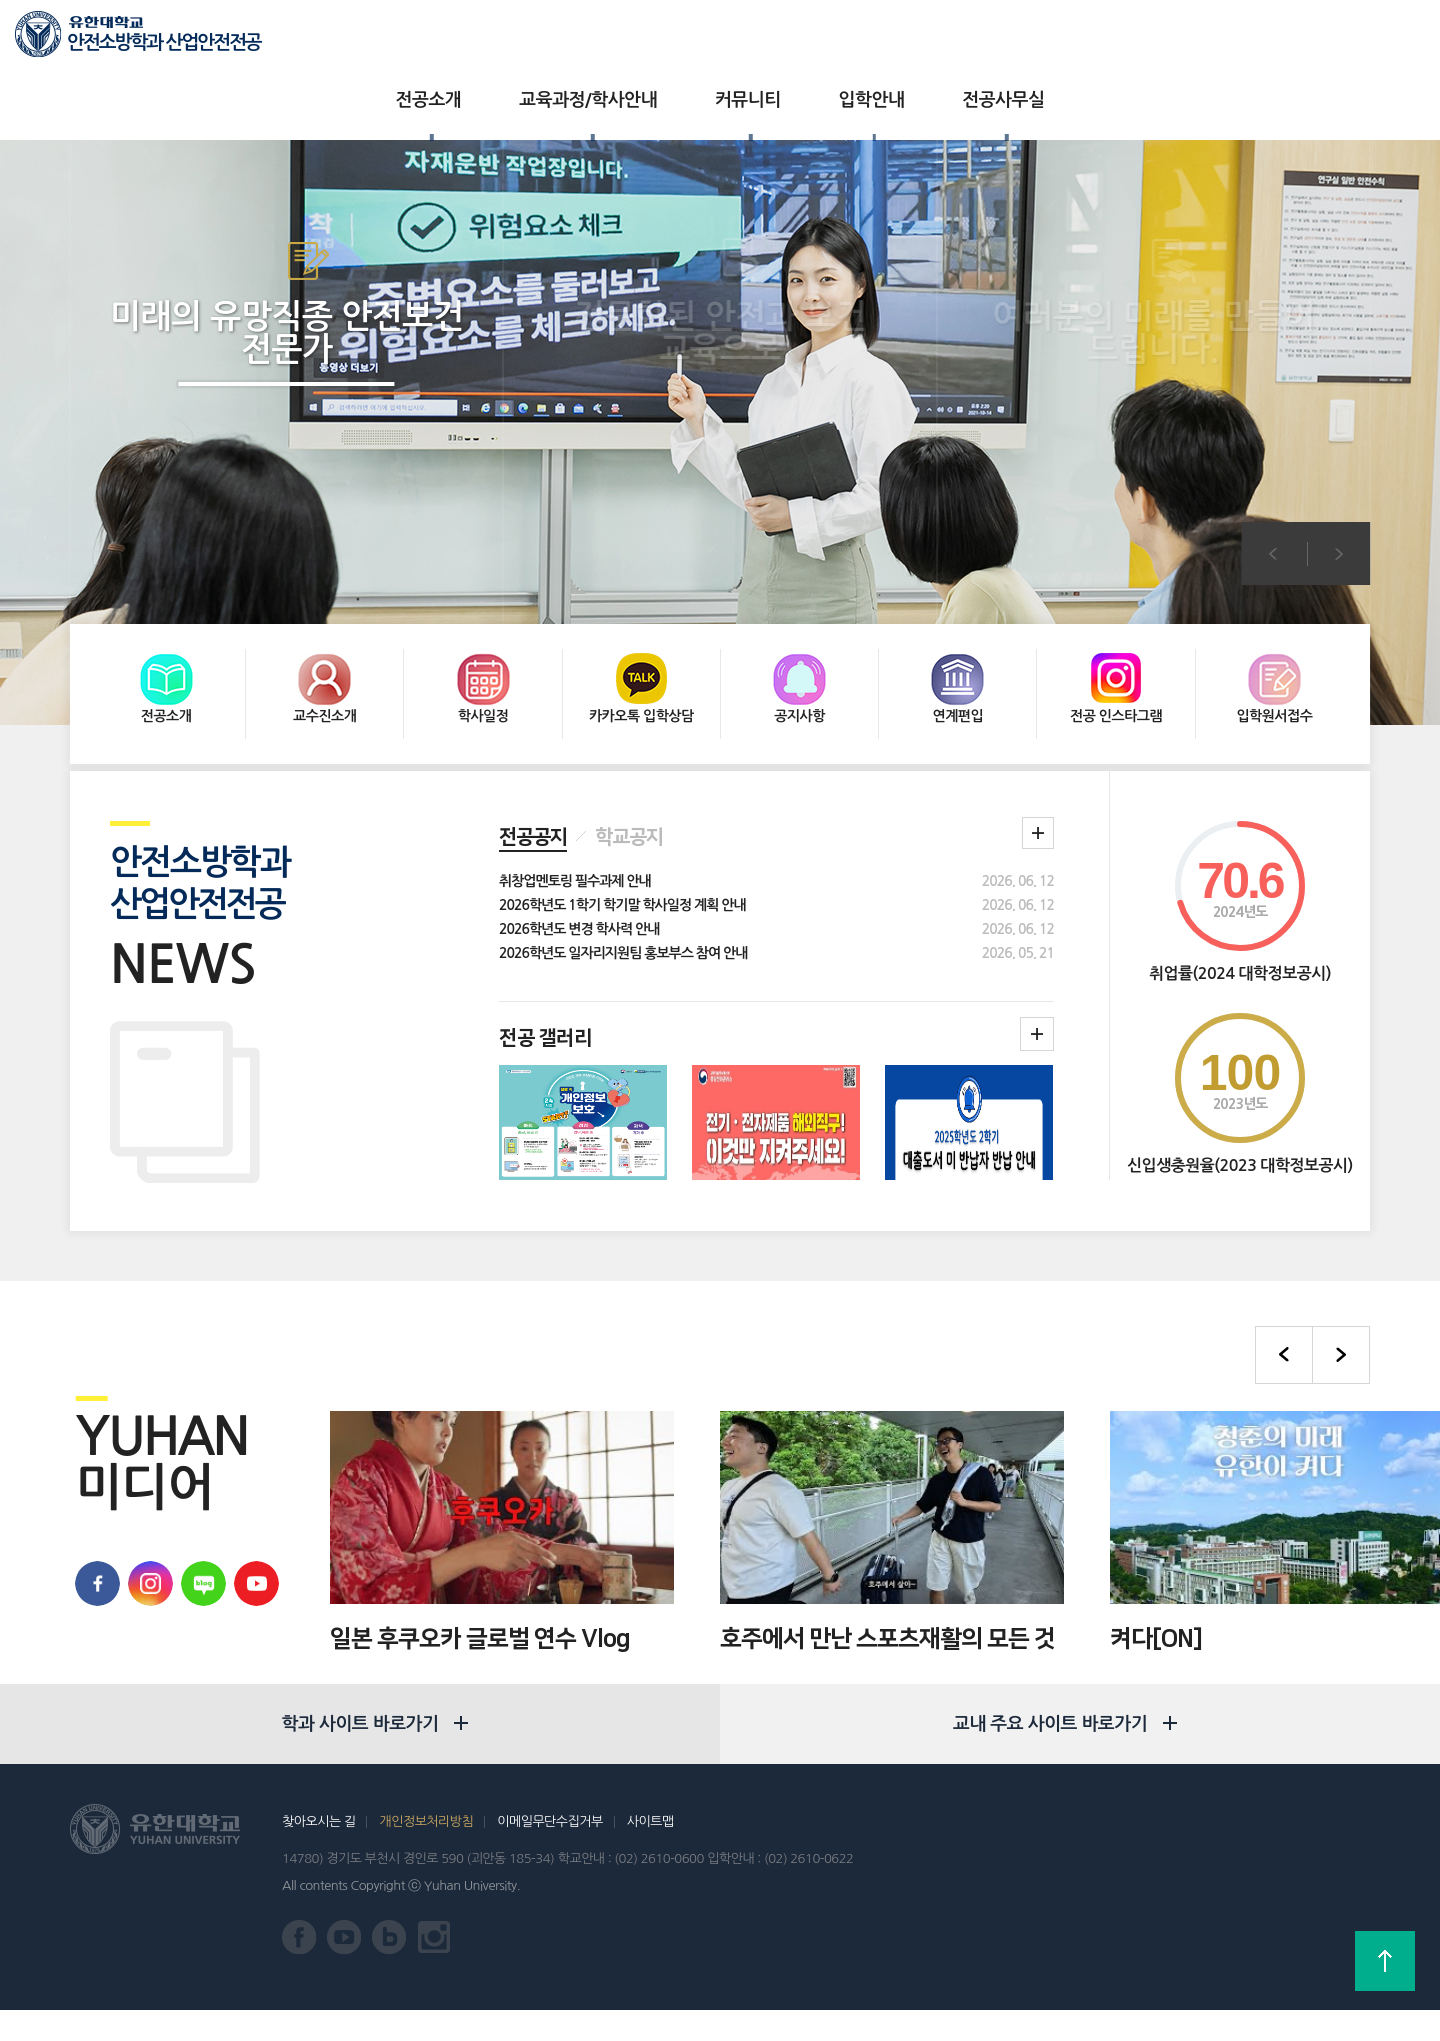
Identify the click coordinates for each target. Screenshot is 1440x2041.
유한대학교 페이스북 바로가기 (92, 1487)
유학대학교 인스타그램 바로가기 (145, 1487)
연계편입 (958, 617)
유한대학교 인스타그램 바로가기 (434, 1968)
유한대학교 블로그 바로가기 (198, 1487)
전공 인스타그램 (1116, 617)
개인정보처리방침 (426, 1852)
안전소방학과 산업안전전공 (164, 42)
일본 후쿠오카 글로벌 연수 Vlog (480, 1543)
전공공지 (533, 741)
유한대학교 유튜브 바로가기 (251, 1487)
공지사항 (799, 617)
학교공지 (629, 741)
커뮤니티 (708, 40)
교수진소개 (324, 617)
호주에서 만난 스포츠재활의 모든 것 (887, 1543)
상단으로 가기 (1385, 1961)
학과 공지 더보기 (1038, 737)
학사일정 (483, 617)
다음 (1339, 493)
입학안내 (832, 40)
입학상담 (1259, 39)
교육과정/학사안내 (548, 40)
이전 (1272, 493)
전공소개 (389, 40)
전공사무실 (963, 40)
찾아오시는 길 (318, 1852)
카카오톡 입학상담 (641, 617)
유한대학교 (1178, 39)
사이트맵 (650, 1852)
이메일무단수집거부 (549, 1852)
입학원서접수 (1274, 617)
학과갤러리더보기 (1037, 938)
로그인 (1327, 41)
